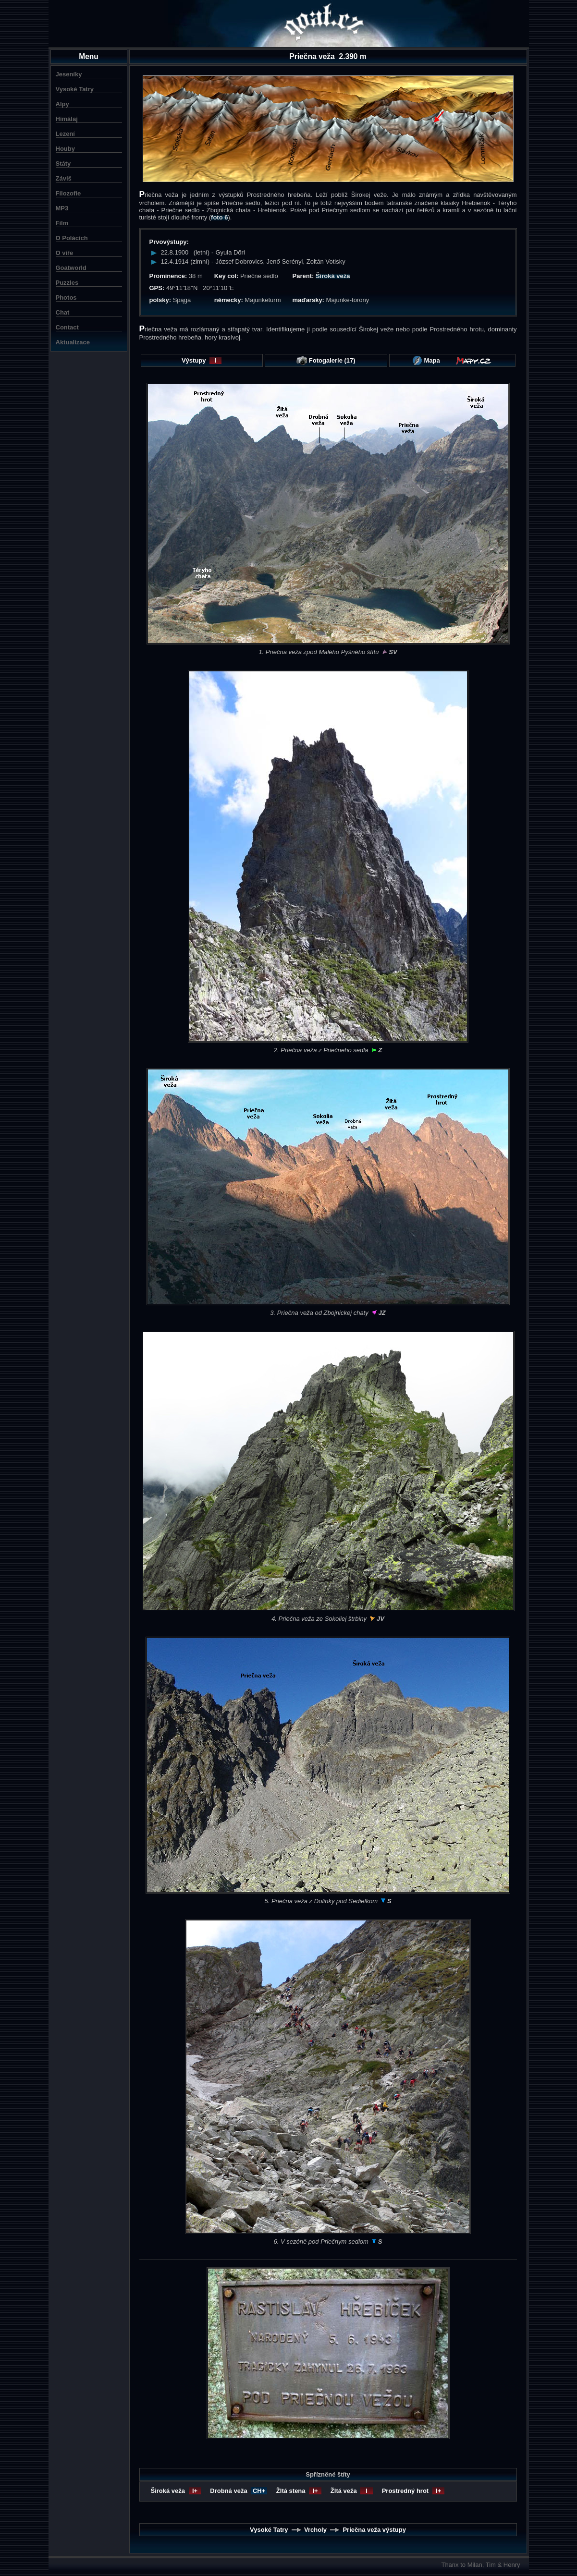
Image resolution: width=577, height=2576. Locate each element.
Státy (63, 163)
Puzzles (67, 282)
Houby (65, 148)
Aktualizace (73, 342)
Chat (63, 312)
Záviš (64, 178)
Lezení (65, 133)
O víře (65, 252)
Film (62, 223)
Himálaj (67, 118)
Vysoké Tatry (75, 89)
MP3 (62, 208)
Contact (67, 327)
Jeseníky (69, 74)
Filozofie (68, 193)
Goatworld (71, 267)
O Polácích (72, 238)
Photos (66, 297)
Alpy (62, 104)
